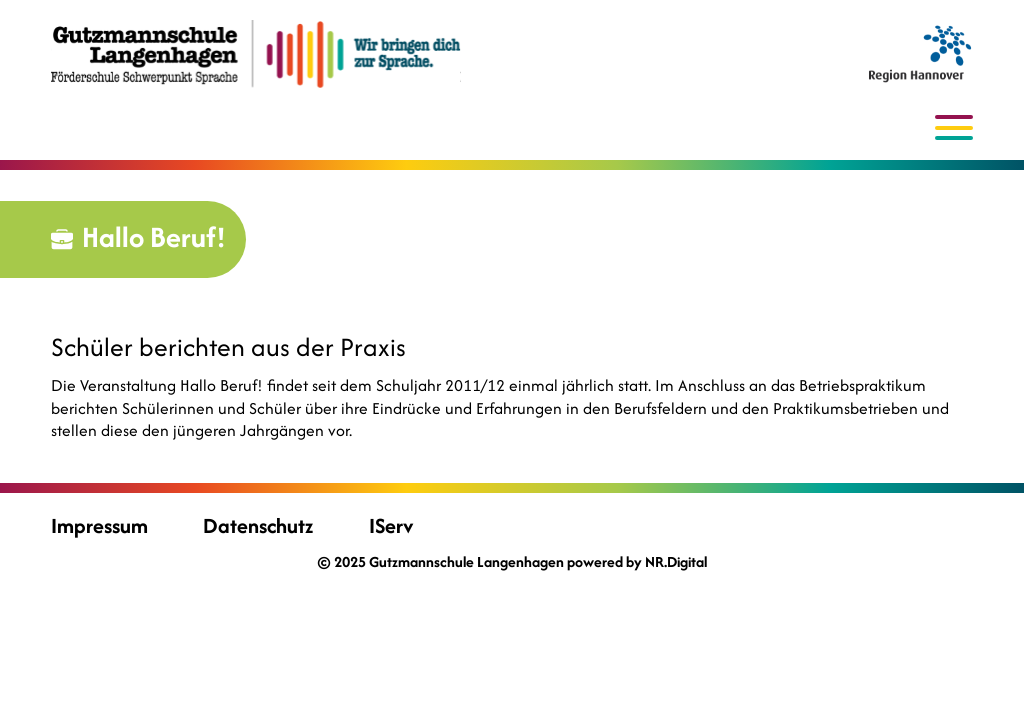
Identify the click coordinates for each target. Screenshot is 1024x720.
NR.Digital (676, 561)
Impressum (99, 525)
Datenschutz (258, 525)
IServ (391, 525)
